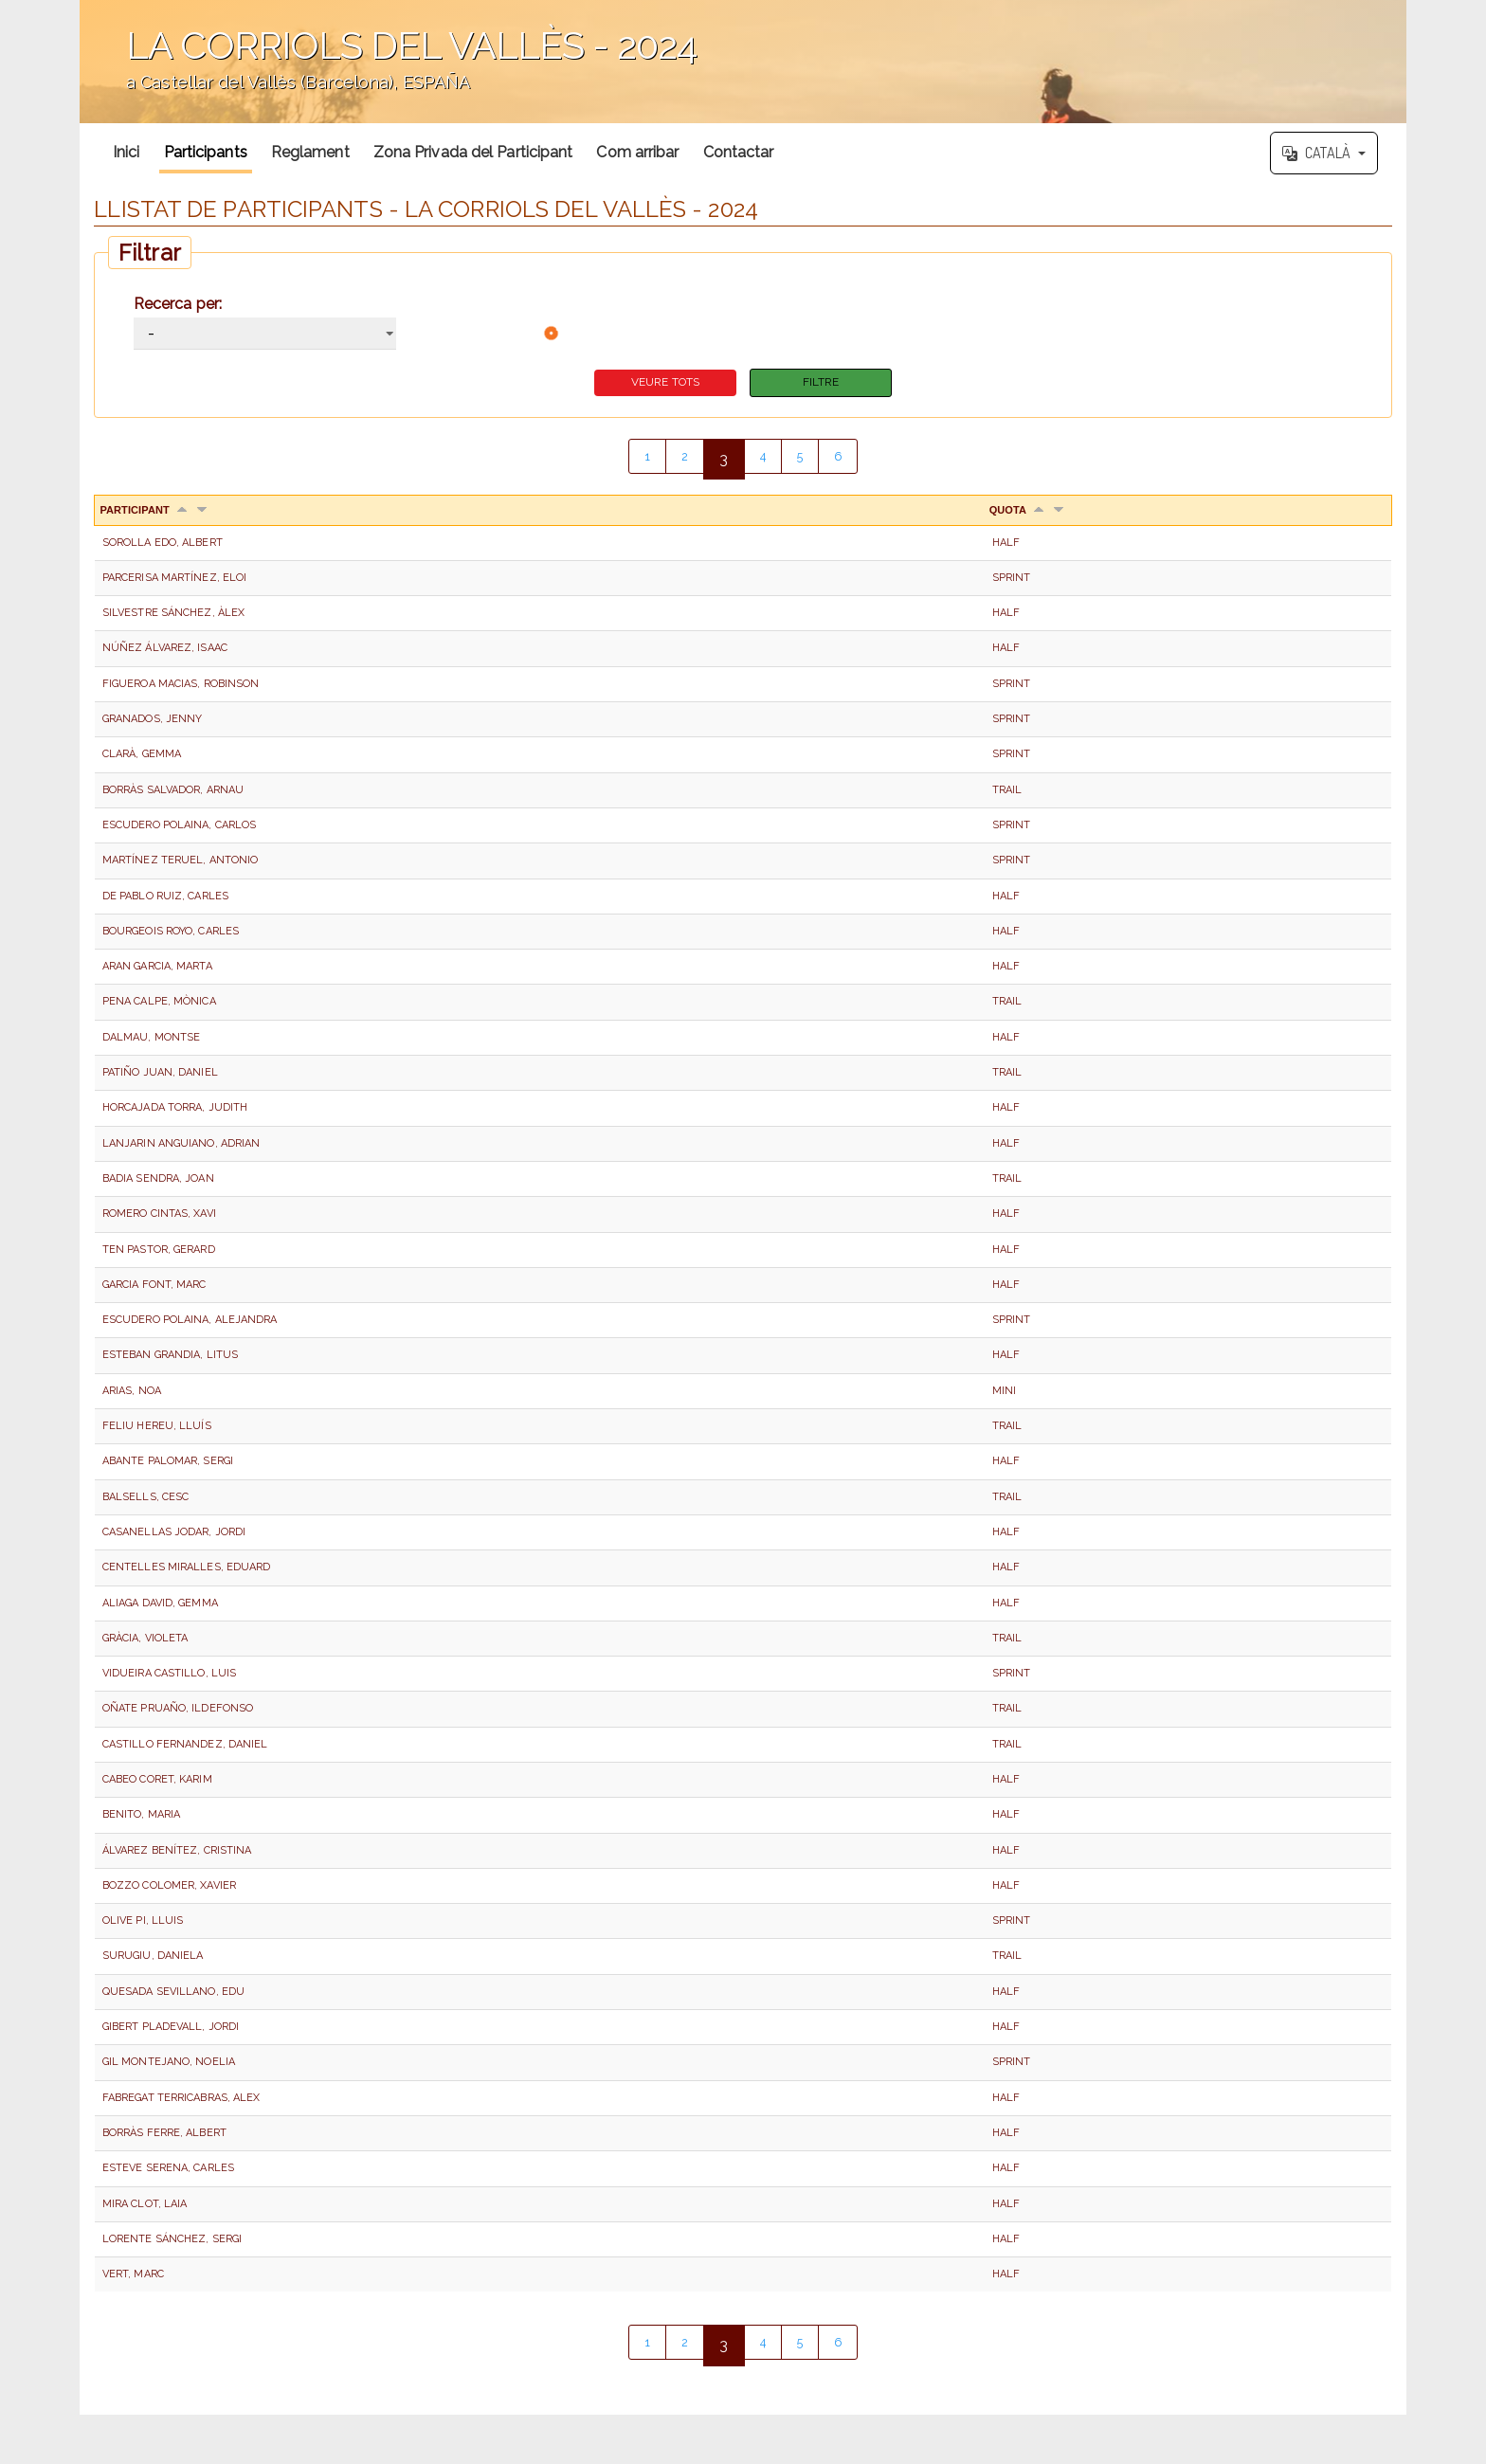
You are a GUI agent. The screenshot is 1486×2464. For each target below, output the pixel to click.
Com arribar (637, 152)
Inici (126, 152)
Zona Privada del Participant (473, 152)
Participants (205, 152)
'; (743, 61)
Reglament (310, 152)
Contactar (738, 152)
